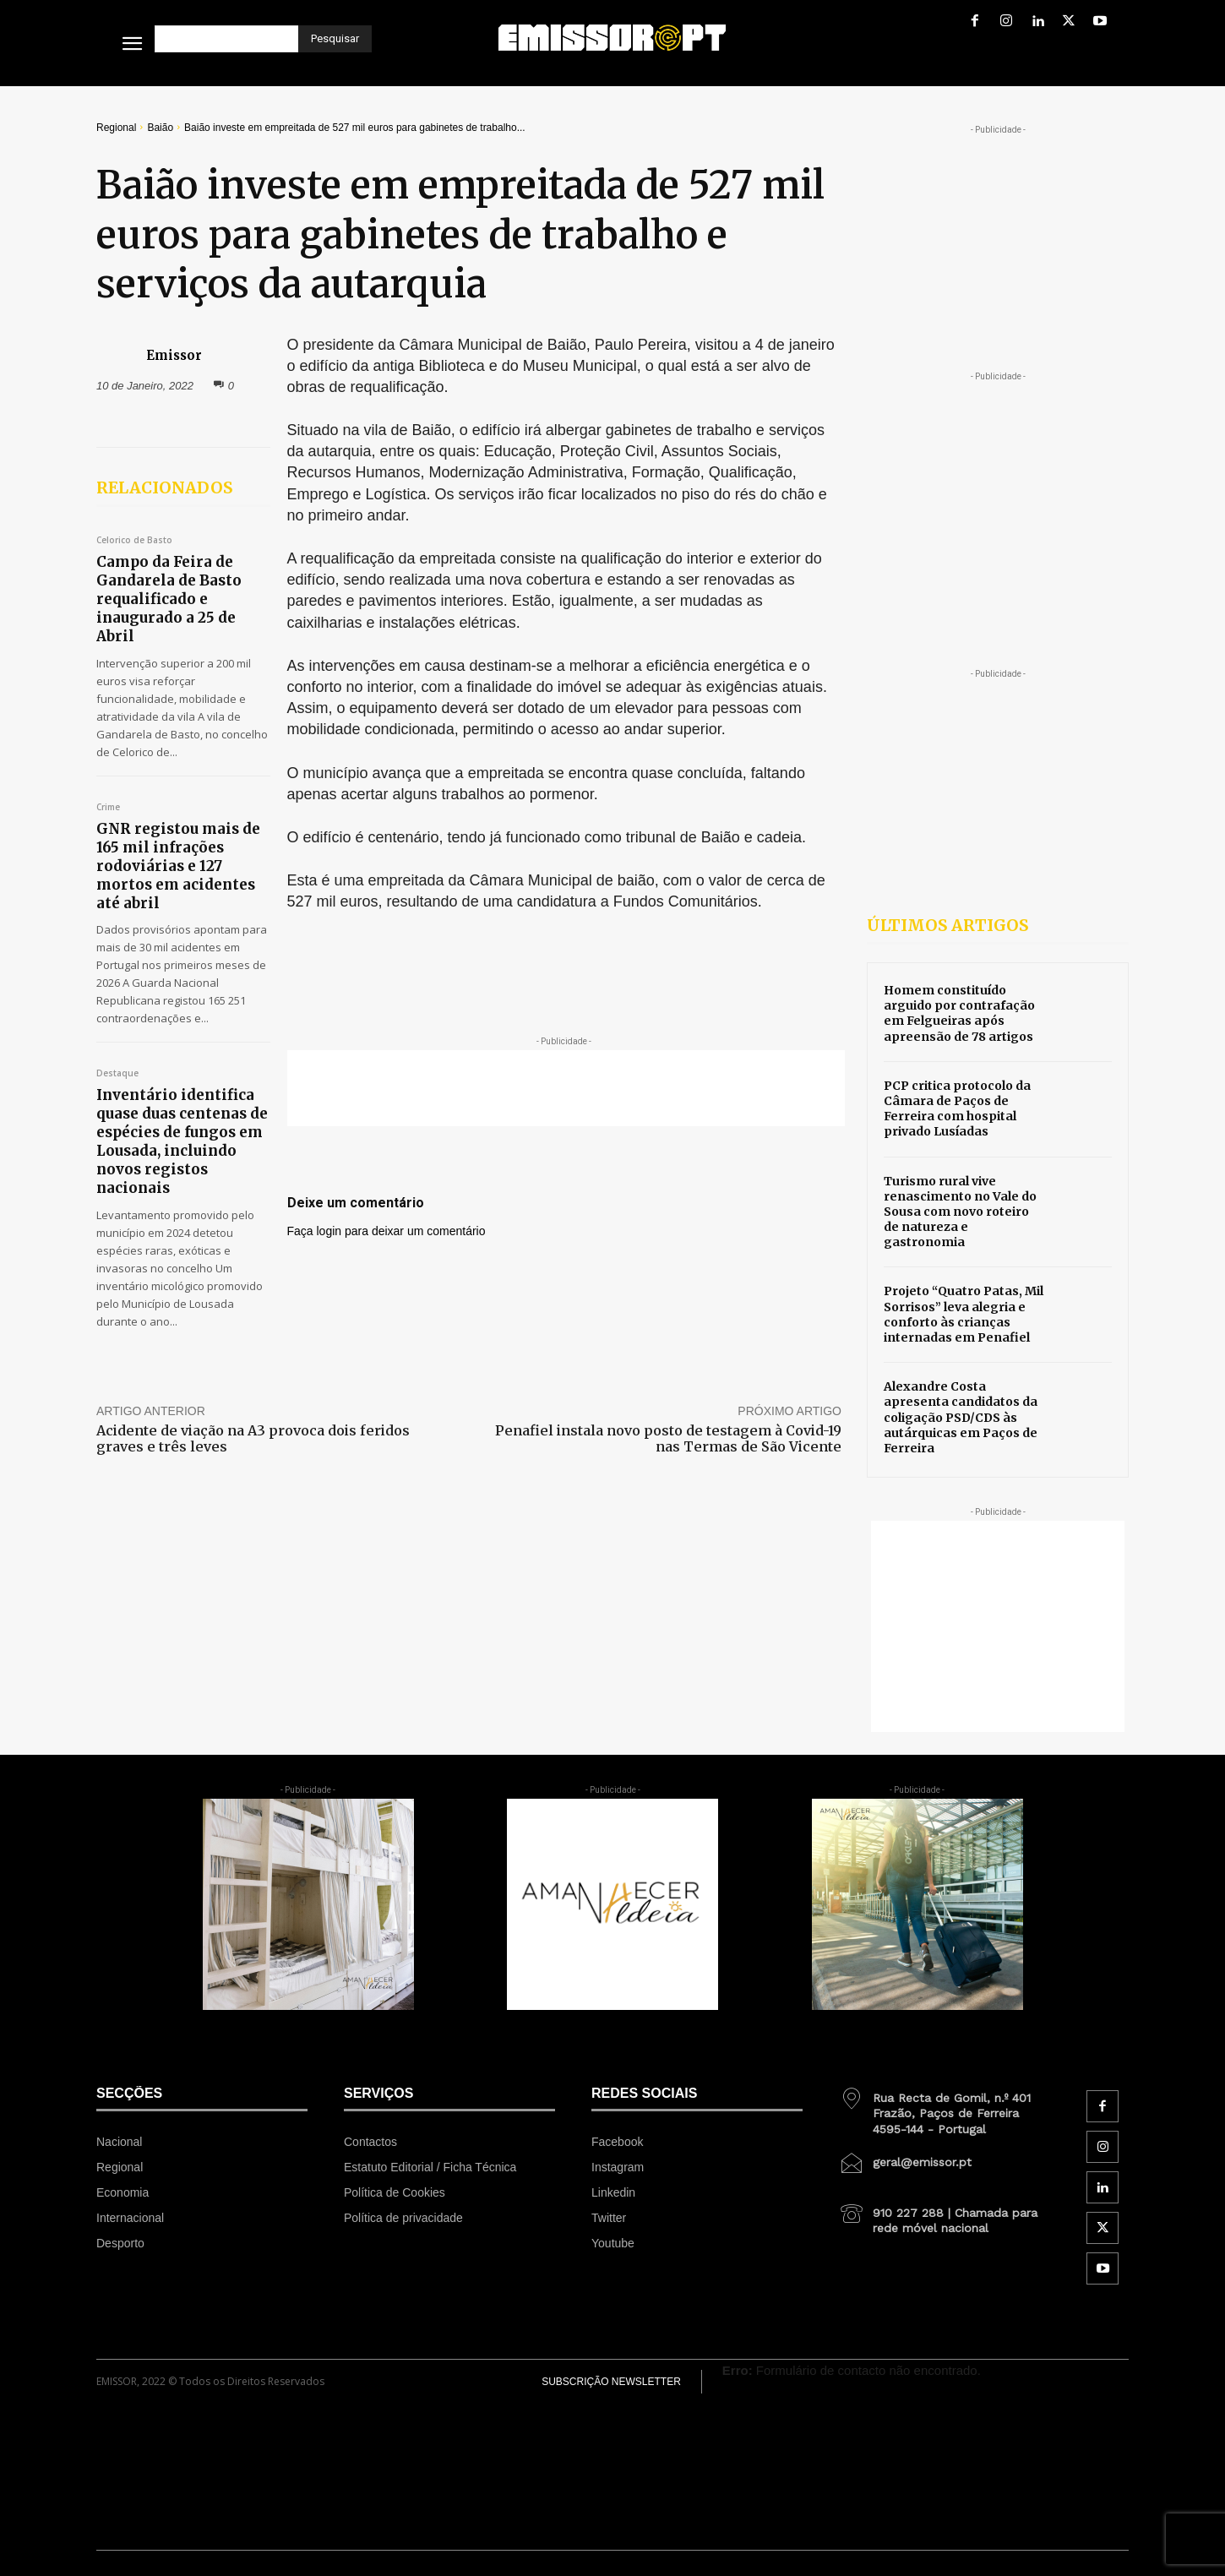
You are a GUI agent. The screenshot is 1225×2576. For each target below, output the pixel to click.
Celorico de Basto (134, 541)
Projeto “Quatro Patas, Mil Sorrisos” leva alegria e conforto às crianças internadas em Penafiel (963, 1314)
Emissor (174, 355)
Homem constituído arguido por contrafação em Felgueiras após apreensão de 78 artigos (959, 1013)
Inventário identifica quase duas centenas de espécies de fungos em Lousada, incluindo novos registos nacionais (182, 1141)
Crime (108, 808)
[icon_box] (944, 2107)
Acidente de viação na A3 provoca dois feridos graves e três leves (253, 1438)
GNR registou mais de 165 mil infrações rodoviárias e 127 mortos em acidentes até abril (178, 866)
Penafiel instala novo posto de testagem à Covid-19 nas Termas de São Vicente (668, 1438)
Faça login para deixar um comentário (386, 1231)
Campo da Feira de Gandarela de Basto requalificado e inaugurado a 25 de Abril (169, 599)
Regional (116, 127)
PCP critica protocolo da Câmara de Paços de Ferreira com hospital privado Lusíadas (957, 1109)
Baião (160, 127)
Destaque (117, 1074)
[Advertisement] (566, 1088)
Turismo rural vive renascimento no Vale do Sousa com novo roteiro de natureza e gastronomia (960, 1212)
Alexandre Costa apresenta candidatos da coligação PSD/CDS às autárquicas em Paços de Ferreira (960, 1417)
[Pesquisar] (335, 38)
